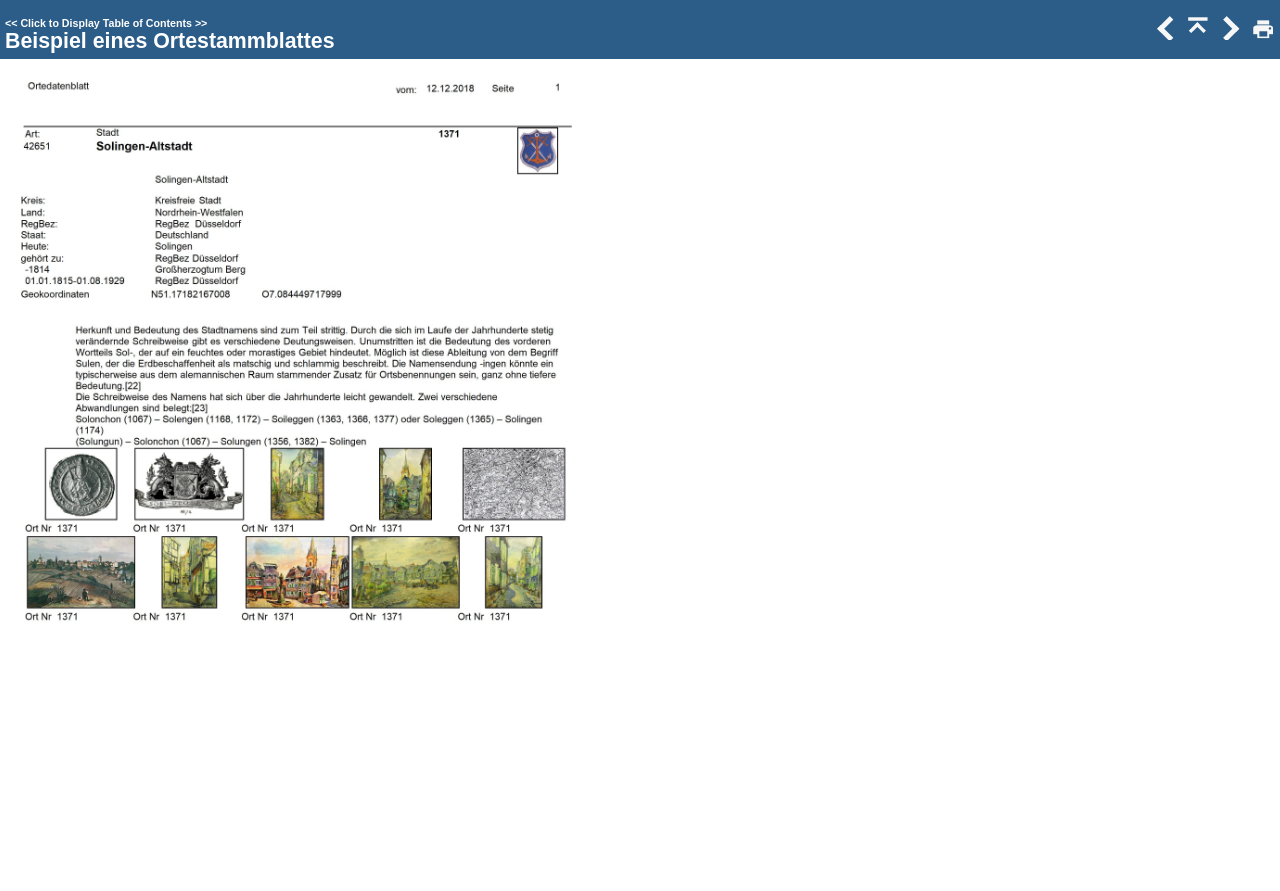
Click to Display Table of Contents (106, 23)
